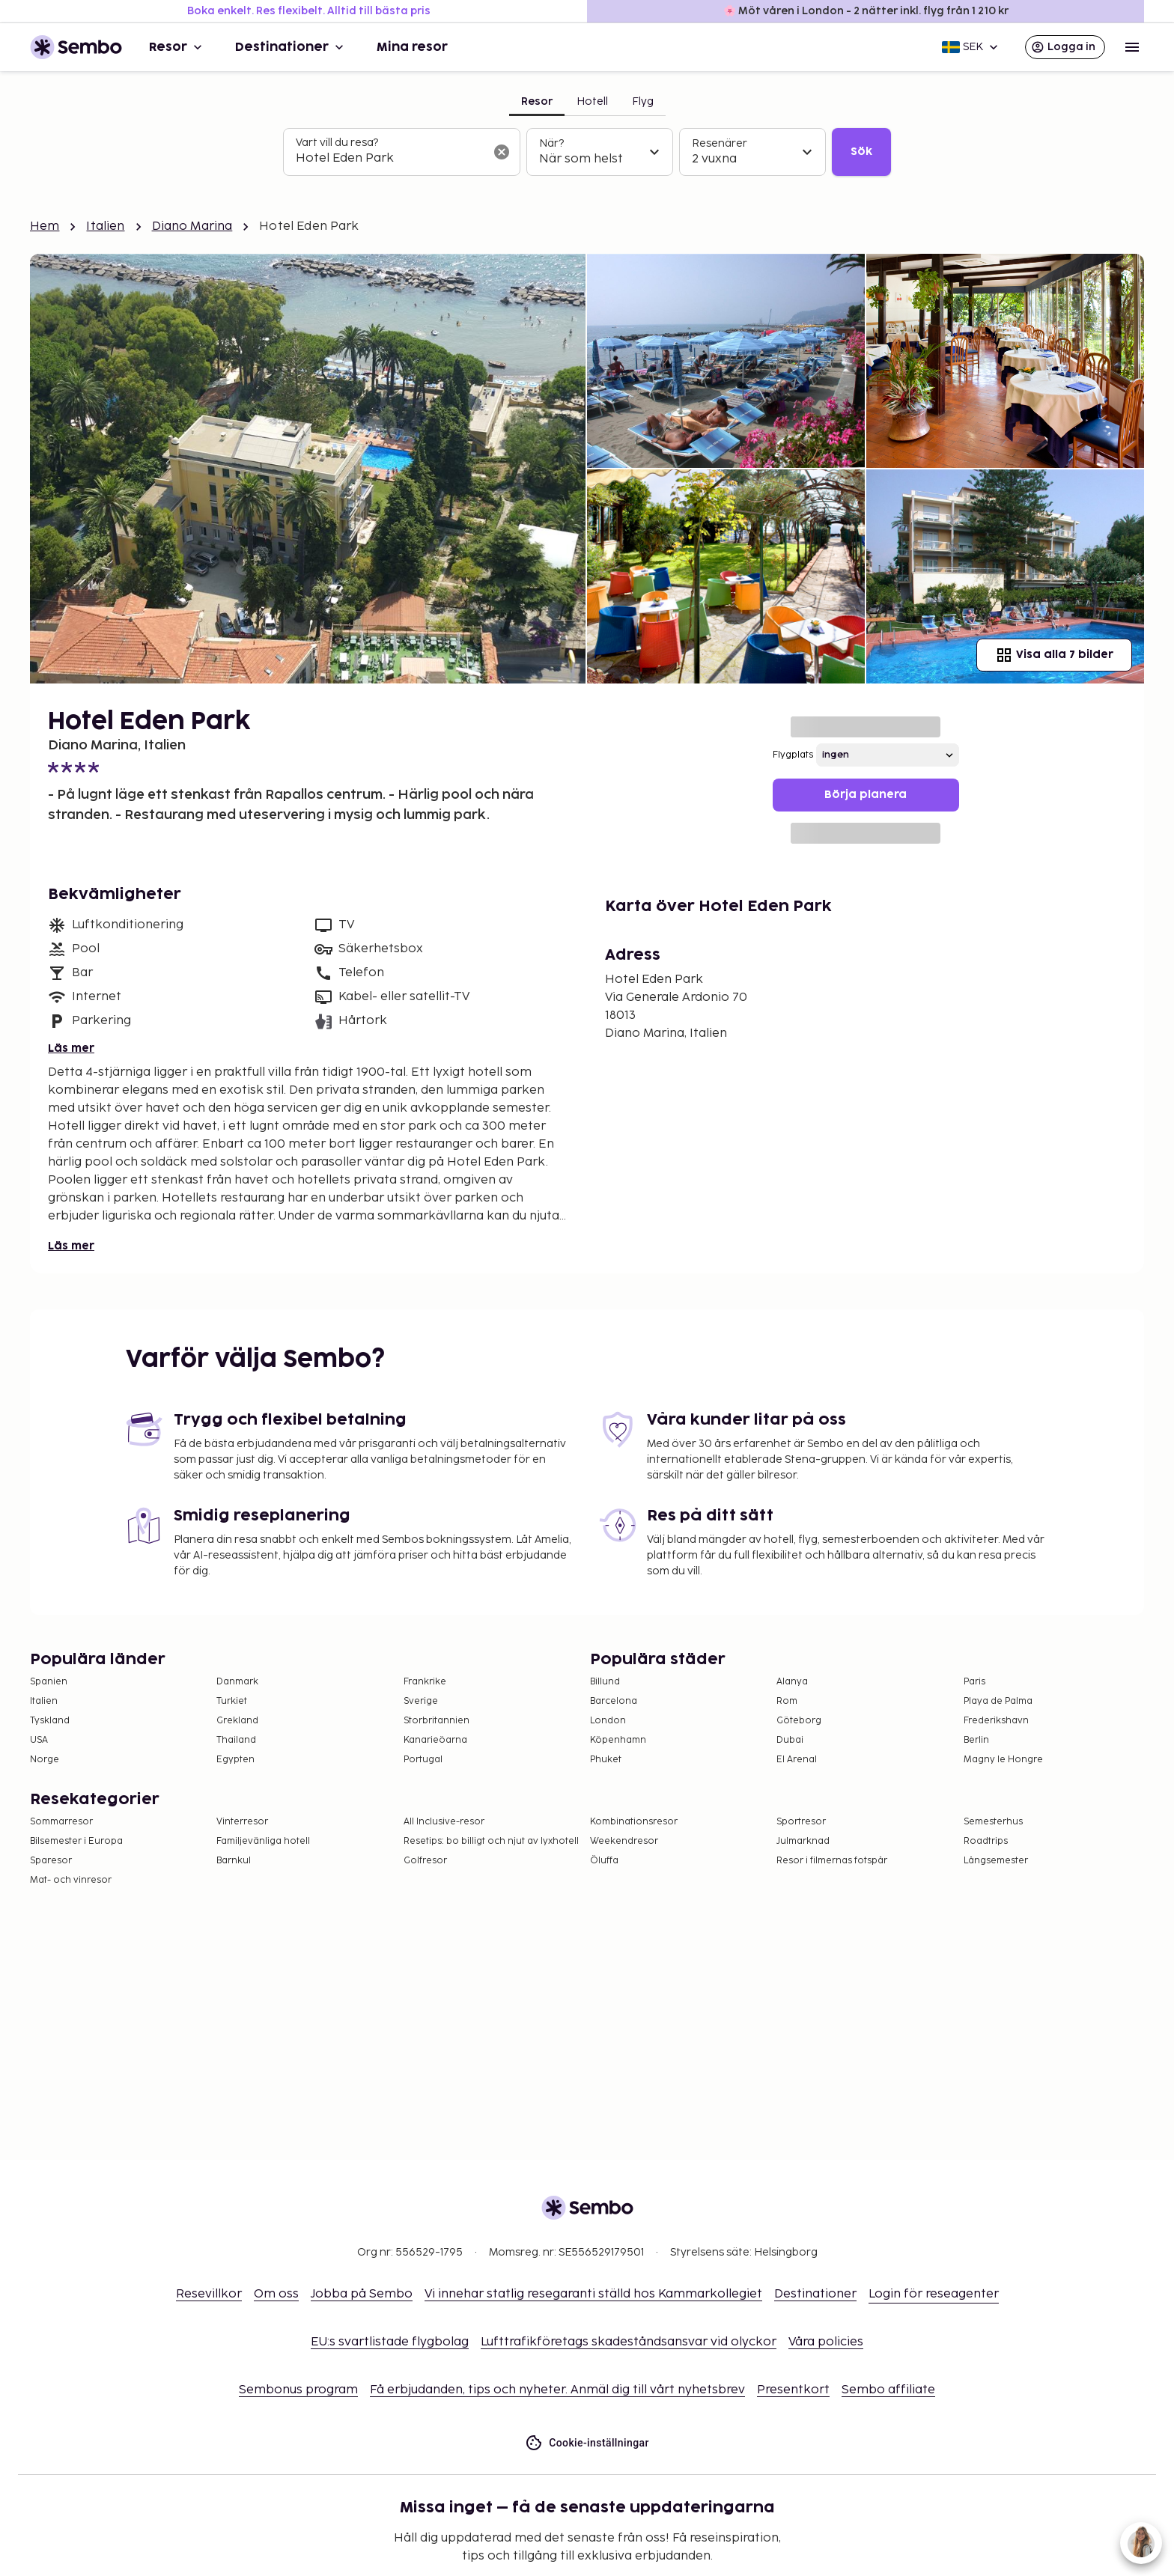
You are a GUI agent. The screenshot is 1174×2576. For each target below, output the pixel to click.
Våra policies (825, 2342)
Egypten (235, 1759)
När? (551, 143)
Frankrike (425, 1681)
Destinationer (291, 47)
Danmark (237, 1681)
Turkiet (231, 1701)
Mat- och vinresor (71, 1880)
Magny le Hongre (1003, 1759)
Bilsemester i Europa (76, 1841)
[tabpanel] (587, 152)
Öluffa (604, 1860)
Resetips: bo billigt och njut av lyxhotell (491, 1841)
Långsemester (996, 1860)
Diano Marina (192, 226)
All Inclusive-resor (444, 1821)
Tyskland (50, 1720)
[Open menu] (1132, 47)
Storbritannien (436, 1720)
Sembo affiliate (888, 2390)
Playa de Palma (998, 1701)
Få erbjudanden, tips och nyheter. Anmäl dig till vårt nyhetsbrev (557, 2390)
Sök (861, 151)
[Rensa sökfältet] (502, 152)
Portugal (423, 1759)
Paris (974, 1681)
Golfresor (425, 1860)
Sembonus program (298, 2390)
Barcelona (613, 1701)
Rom (786, 1701)
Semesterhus (993, 1821)
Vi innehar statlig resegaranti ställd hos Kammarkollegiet (593, 2294)
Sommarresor (61, 1821)
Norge (44, 1759)
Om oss (276, 2294)
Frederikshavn (996, 1720)
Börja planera (865, 795)
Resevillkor (209, 2294)
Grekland (237, 1720)
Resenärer (719, 143)
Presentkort (793, 2390)
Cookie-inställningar (587, 2443)
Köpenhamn (618, 1740)
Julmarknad (803, 1841)
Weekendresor (624, 1841)
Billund (605, 1681)
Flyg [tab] (643, 101)
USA (39, 1740)
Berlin (976, 1740)
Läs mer (71, 1048)
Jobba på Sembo (362, 2294)
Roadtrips (986, 1841)
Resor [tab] (537, 101)
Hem (44, 226)
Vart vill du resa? (337, 142)
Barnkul (233, 1860)
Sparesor (51, 1860)
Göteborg (798, 1720)
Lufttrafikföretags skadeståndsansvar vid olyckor (628, 2342)
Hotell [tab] (592, 101)
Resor (177, 47)
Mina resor (412, 47)
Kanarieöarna (435, 1740)
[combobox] (390, 158)
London (608, 1720)
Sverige (421, 1701)
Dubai (789, 1740)
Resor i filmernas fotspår (831, 1860)
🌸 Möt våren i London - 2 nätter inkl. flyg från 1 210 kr (866, 10)
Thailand (236, 1740)
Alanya (792, 1681)
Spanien (48, 1681)
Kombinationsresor (634, 1821)
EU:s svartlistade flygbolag (390, 2342)
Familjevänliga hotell (263, 1841)
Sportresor (801, 1821)
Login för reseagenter (934, 2294)
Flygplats (793, 755)
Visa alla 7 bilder (1054, 655)
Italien (105, 226)
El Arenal (796, 1759)
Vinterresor (242, 1821)
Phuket (605, 1759)
